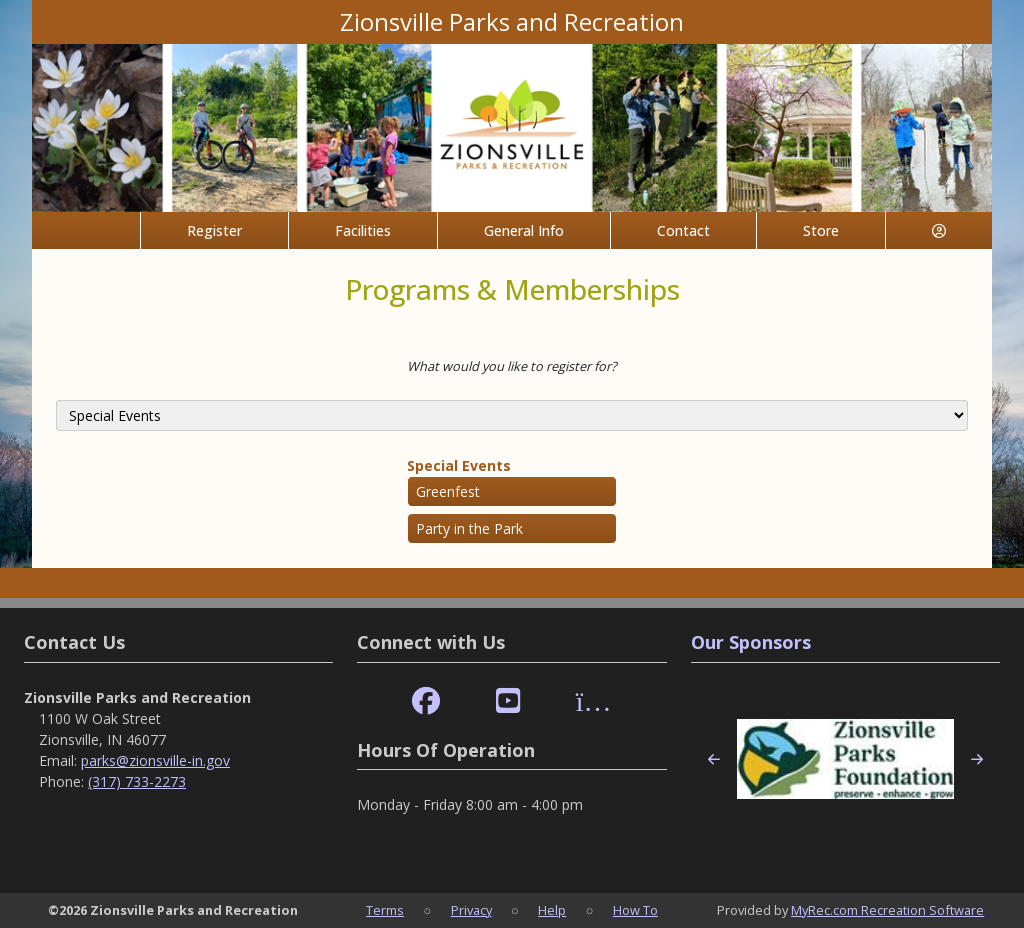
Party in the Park (469, 528)
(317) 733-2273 (137, 781)
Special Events (459, 465)
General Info (524, 230)
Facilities (363, 230)
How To (635, 910)
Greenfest (448, 491)
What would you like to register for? (512, 366)
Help (552, 910)
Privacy (471, 910)
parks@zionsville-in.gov (155, 760)
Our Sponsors (751, 642)
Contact (683, 230)
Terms (385, 910)
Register (214, 230)
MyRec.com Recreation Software (887, 910)
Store (821, 230)
